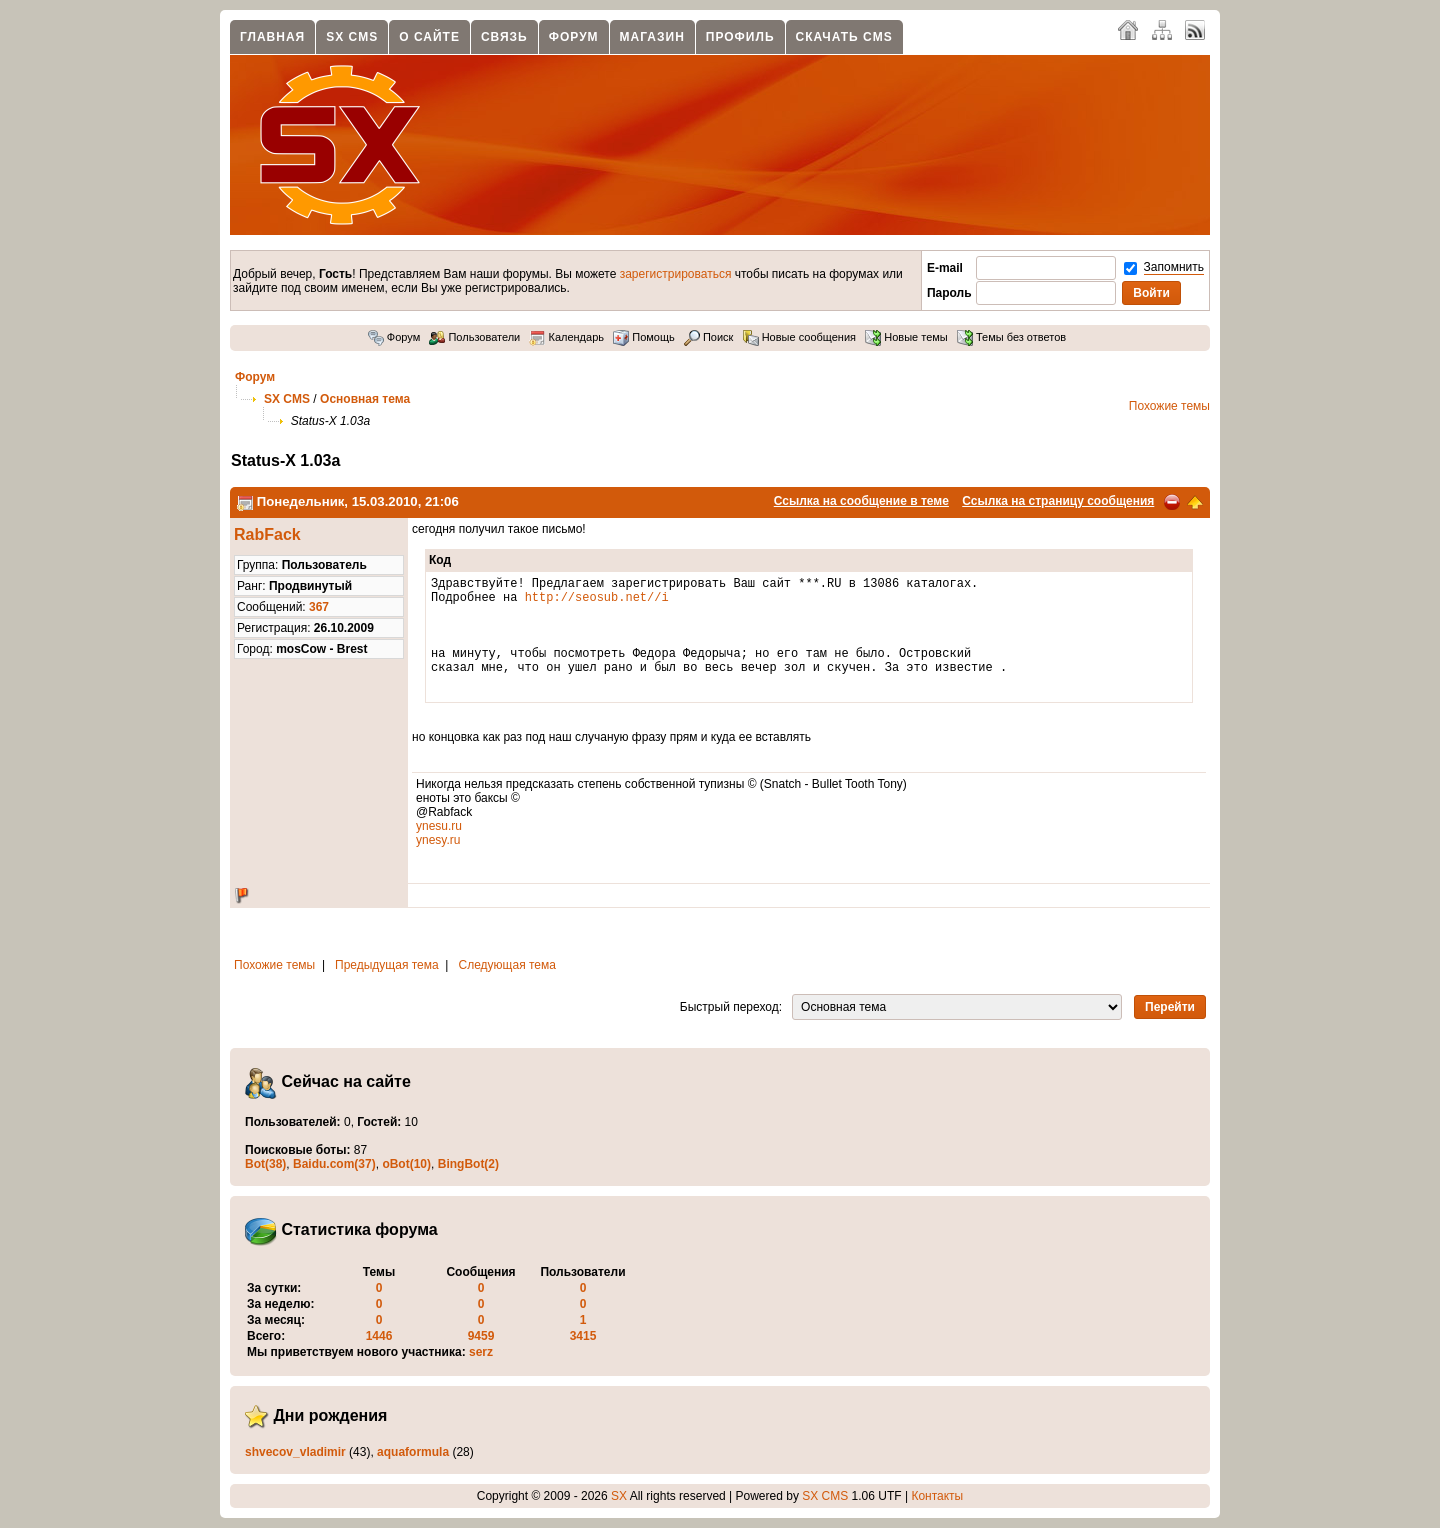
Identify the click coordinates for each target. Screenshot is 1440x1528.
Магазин (652, 37)
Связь (504, 37)
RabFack (267, 534)
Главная (272, 37)
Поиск (709, 337)
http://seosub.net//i (597, 602)
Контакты (937, 1496)
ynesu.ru (439, 826)
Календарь (566, 337)
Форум (574, 37)
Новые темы (906, 337)
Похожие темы (1169, 406)
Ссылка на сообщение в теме (861, 501)
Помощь (644, 337)
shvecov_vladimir (295, 1452)
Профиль (740, 37)
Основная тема (365, 399)
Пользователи (474, 337)
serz (481, 1352)
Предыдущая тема (387, 965)
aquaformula (413, 1452)
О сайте (429, 37)
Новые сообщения (799, 337)
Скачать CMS (844, 37)
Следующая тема (507, 965)
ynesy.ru (438, 840)
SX (619, 1496)
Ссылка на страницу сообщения (1058, 501)
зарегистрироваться (676, 274)
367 (319, 607)
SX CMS (352, 37)
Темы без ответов (1011, 337)
